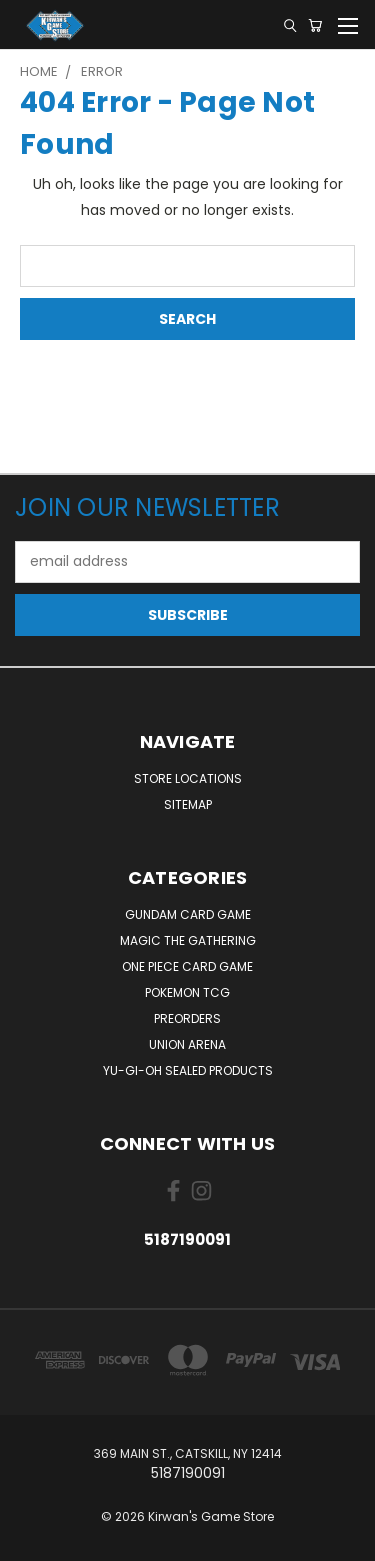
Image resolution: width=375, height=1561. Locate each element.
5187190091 (187, 1239)
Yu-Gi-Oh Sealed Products (188, 1070)
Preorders (187, 1018)
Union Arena (187, 1044)
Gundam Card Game (188, 914)
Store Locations (188, 778)
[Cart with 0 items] (315, 25)
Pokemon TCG (187, 992)
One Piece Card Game (187, 966)
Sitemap (188, 804)
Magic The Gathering (188, 940)
